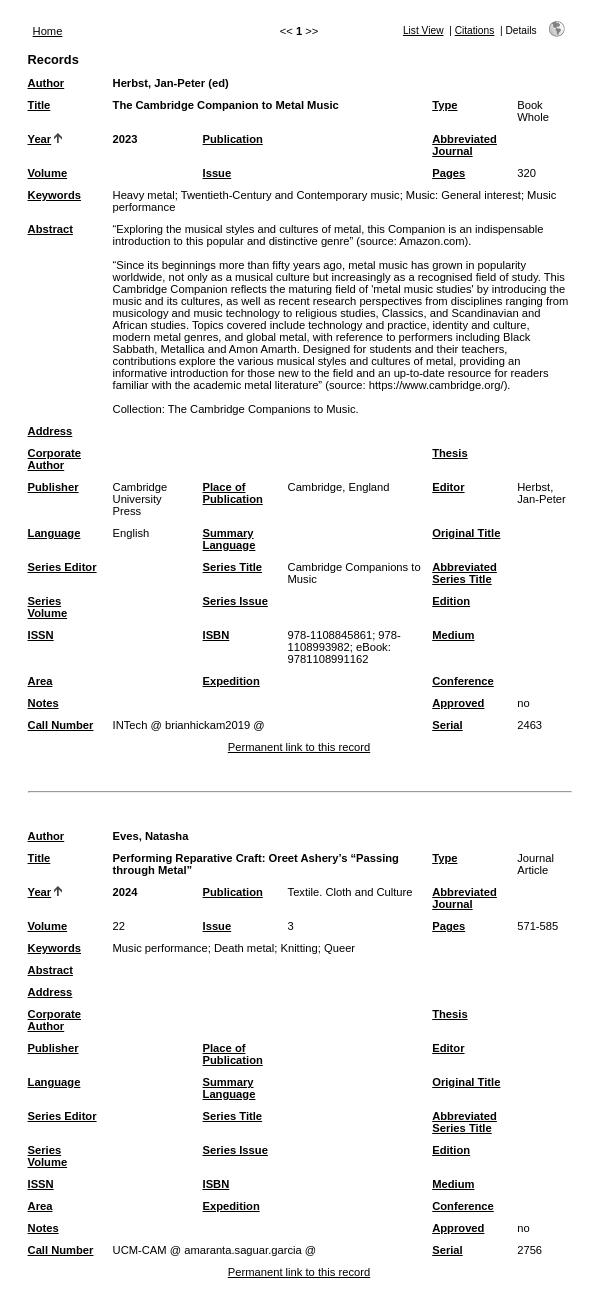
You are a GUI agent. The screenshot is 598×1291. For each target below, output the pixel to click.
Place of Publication (233, 493)
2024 (125, 892)
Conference (463, 681)
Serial (447, 725)
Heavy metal (144, 195)
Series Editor (62, 567)
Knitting (298, 948)
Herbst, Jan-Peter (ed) (171, 83)
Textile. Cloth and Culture (350, 892)
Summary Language (229, 539)
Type (444, 105)
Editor (448, 487)
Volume (48, 173)
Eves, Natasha (151, 836)
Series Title (233, 567)
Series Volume (48, 607)
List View (423, 30)
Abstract (50, 229)
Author (46, 83)
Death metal (244, 948)
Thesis (449, 453)
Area (40, 681)
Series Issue (235, 601)
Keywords (54, 195)
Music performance (160, 948)
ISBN (216, 635)
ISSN (41, 635)
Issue (217, 173)
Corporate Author (54, 459)
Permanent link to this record (299, 747)
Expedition (231, 681)
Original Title (466, 533)
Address (50, 431)
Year (40, 139)
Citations (475, 30)
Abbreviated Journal (464, 145)
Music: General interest (463, 195)
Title (39, 105)
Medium (453, 635)
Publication (233, 139)
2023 (125, 139)
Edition (451, 601)
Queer (339, 948)
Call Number (61, 725)
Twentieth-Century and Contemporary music (290, 195)
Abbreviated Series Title (464, 573)
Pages (448, 173)
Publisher (53, 487)
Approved (458, 703)
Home (48, 31)
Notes (43, 703)
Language (54, 533)
